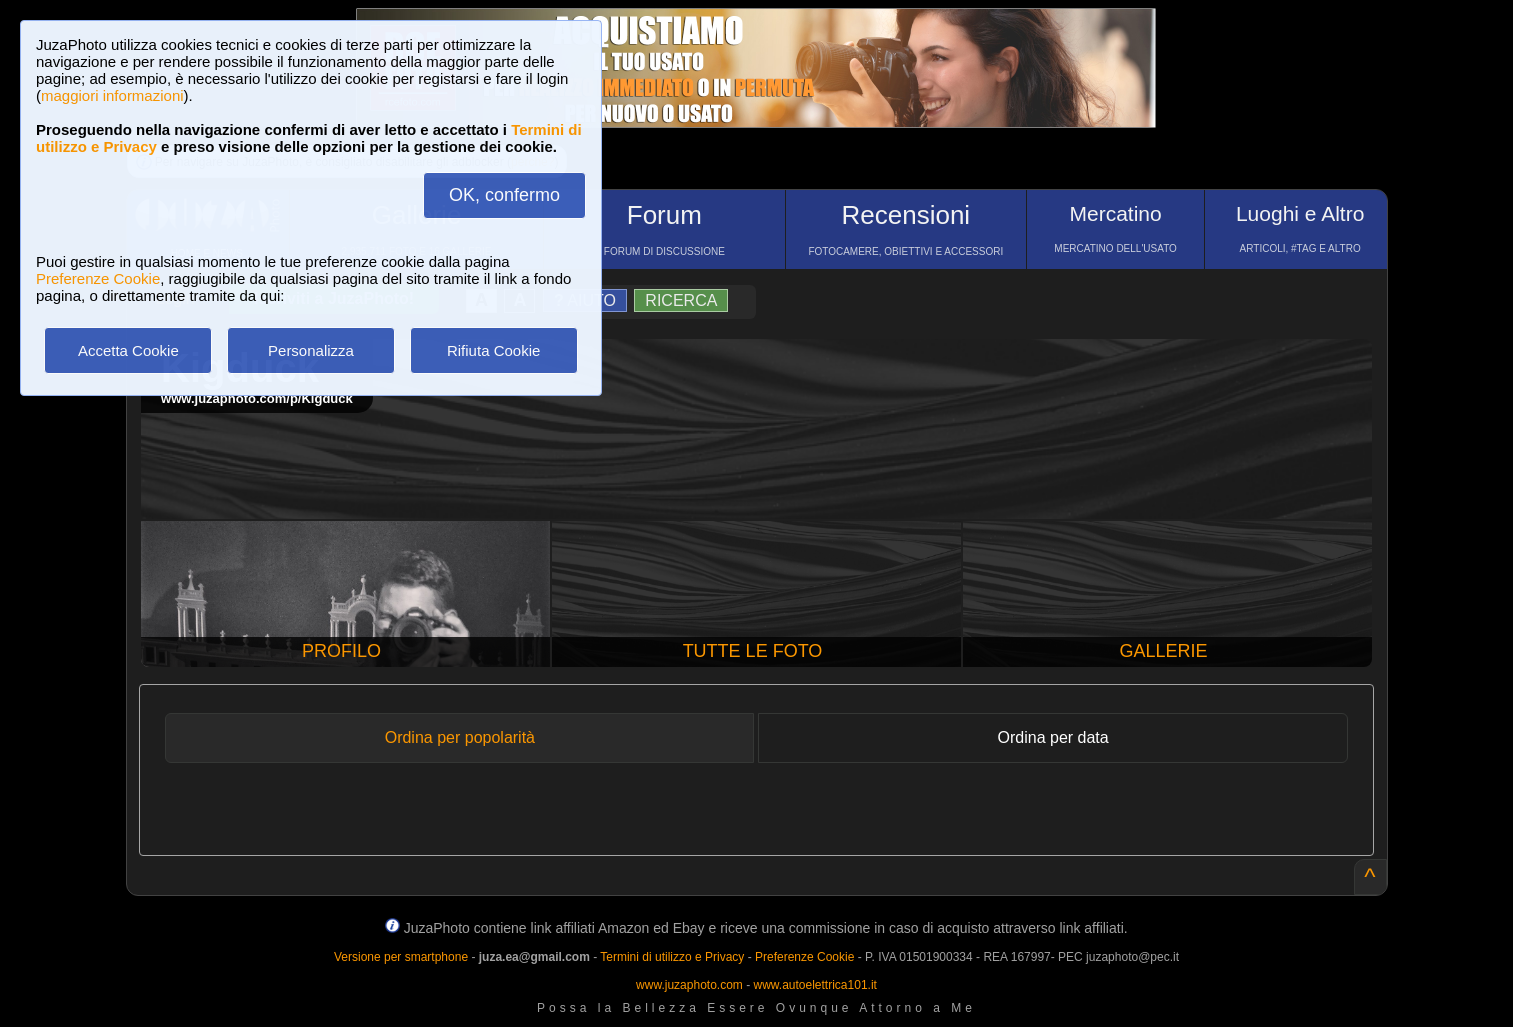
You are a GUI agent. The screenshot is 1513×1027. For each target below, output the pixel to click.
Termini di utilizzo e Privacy (672, 957)
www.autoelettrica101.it (814, 985)
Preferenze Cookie (98, 278)
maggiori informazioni (112, 95)
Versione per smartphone (401, 957)
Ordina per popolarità (460, 737)
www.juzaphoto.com (689, 985)
